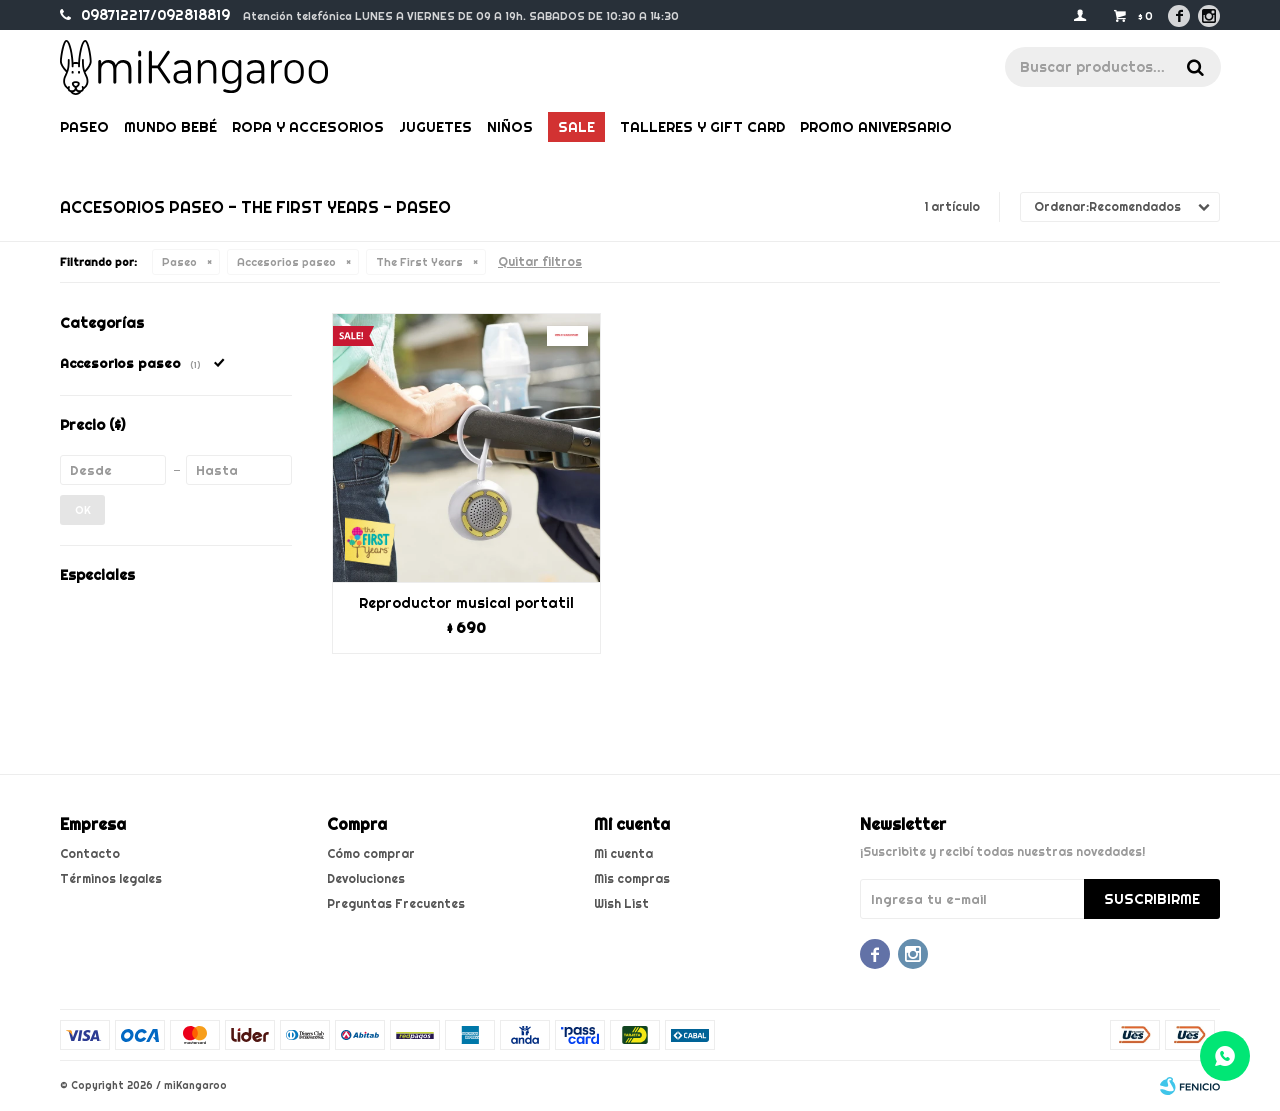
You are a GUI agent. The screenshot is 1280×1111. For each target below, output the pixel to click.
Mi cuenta (623, 853)
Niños (510, 127)
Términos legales (111, 878)
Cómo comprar (371, 853)
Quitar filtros (540, 261)
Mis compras (632, 878)
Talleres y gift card (702, 127)
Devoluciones (366, 878)
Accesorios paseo (286, 262)
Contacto (90, 853)
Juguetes (435, 127)
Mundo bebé (170, 127)
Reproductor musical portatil (466, 603)
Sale (576, 127)
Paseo (84, 127)
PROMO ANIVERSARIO (876, 127)
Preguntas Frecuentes (396, 903)
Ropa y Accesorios (308, 127)
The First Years (419, 262)
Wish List (621, 903)
